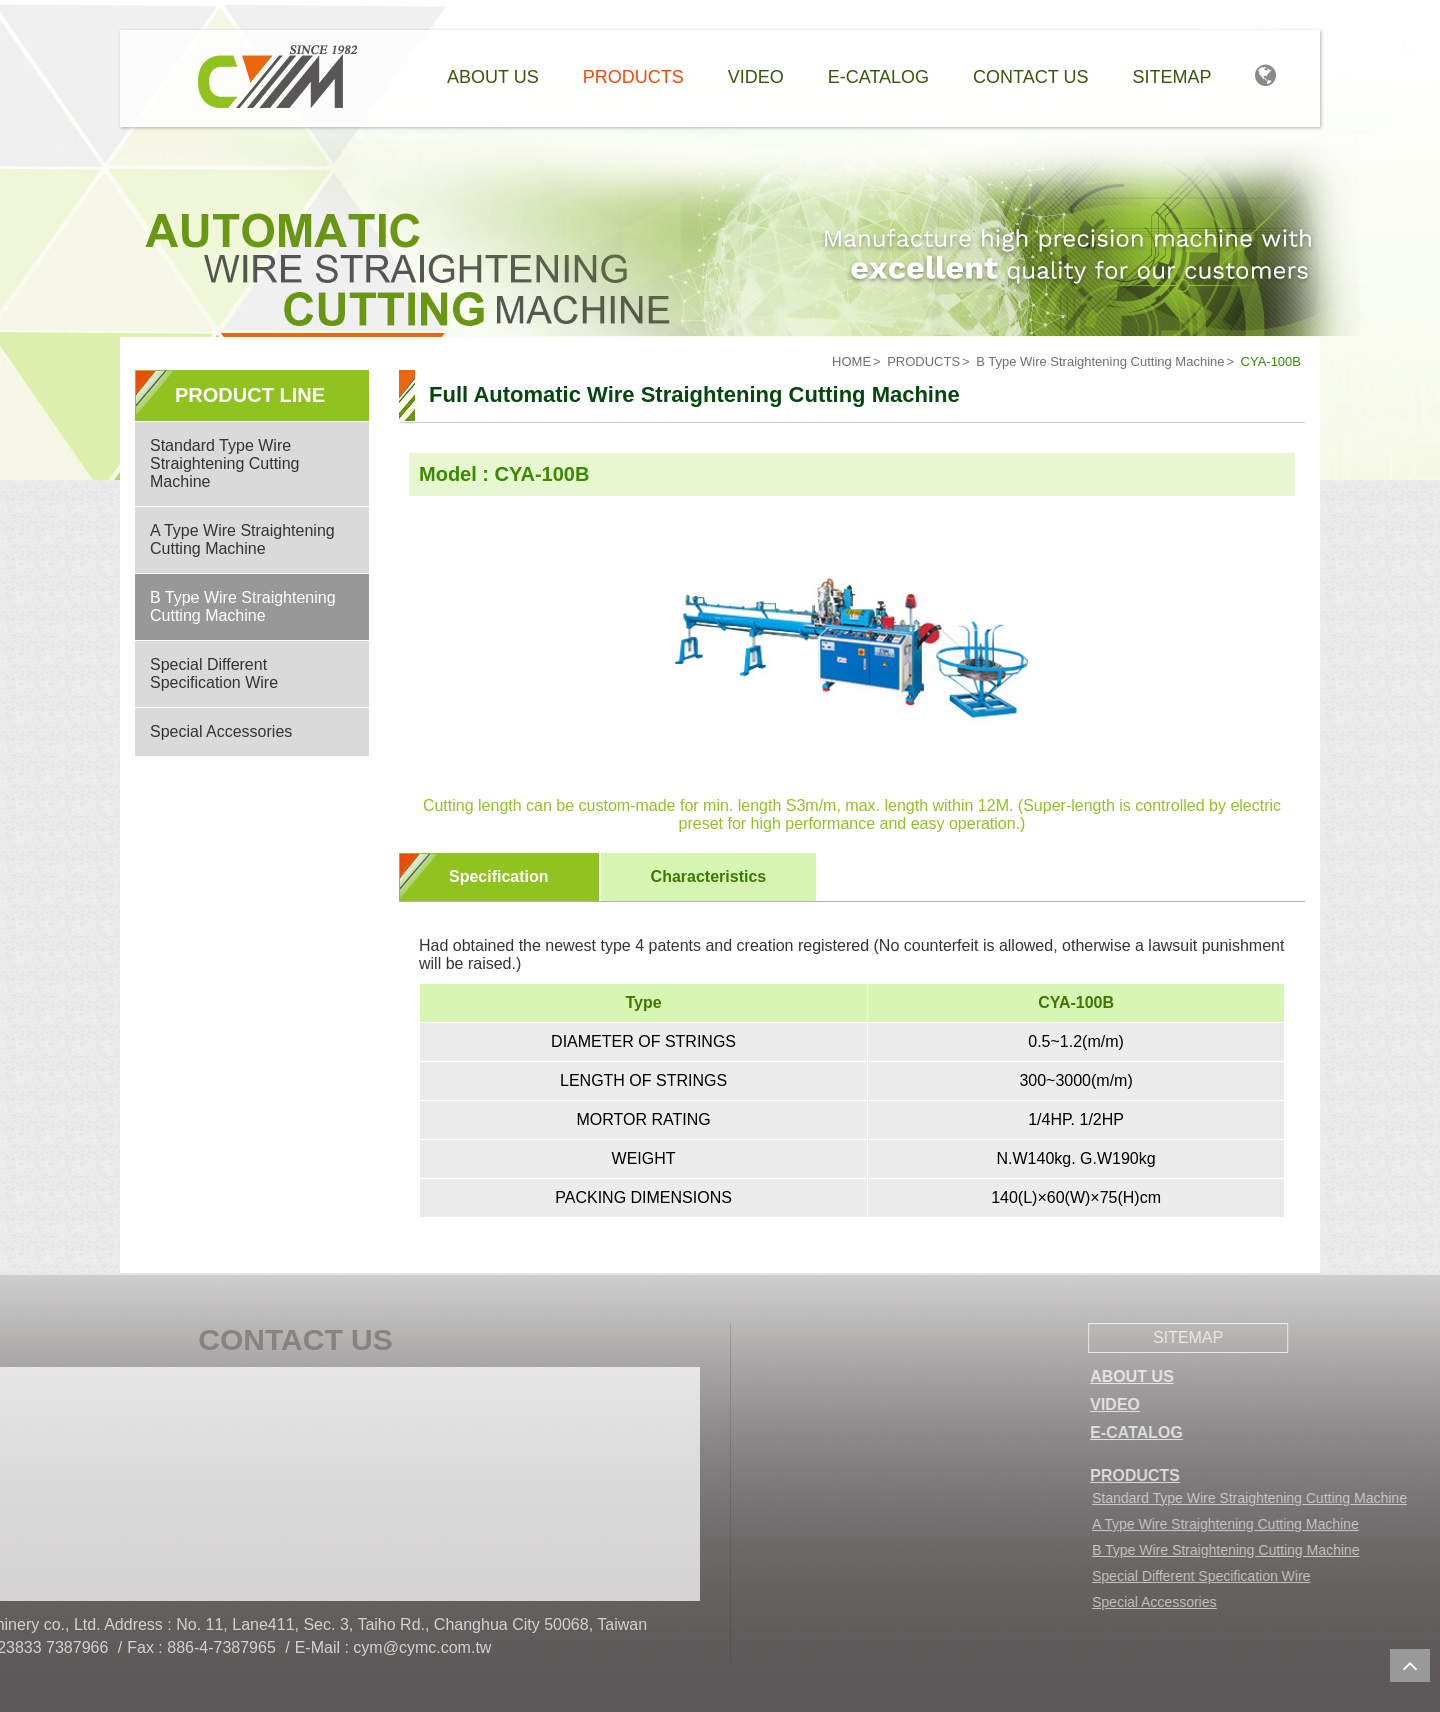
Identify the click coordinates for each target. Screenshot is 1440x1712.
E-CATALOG (1225, 1432)
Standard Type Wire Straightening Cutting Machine (224, 463)
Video (756, 77)
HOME (851, 361)
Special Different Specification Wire (214, 673)
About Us (493, 77)
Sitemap (1171, 77)
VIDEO (1204, 1404)
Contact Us (1030, 77)
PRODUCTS (923, 361)
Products (633, 77)
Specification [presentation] (499, 876)
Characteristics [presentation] (709, 876)
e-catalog (878, 77)
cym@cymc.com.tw (214, 1647)
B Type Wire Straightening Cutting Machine (1100, 361)
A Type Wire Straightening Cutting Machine (242, 539)
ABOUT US (1221, 1376)
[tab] (499, 877)
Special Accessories (221, 731)
